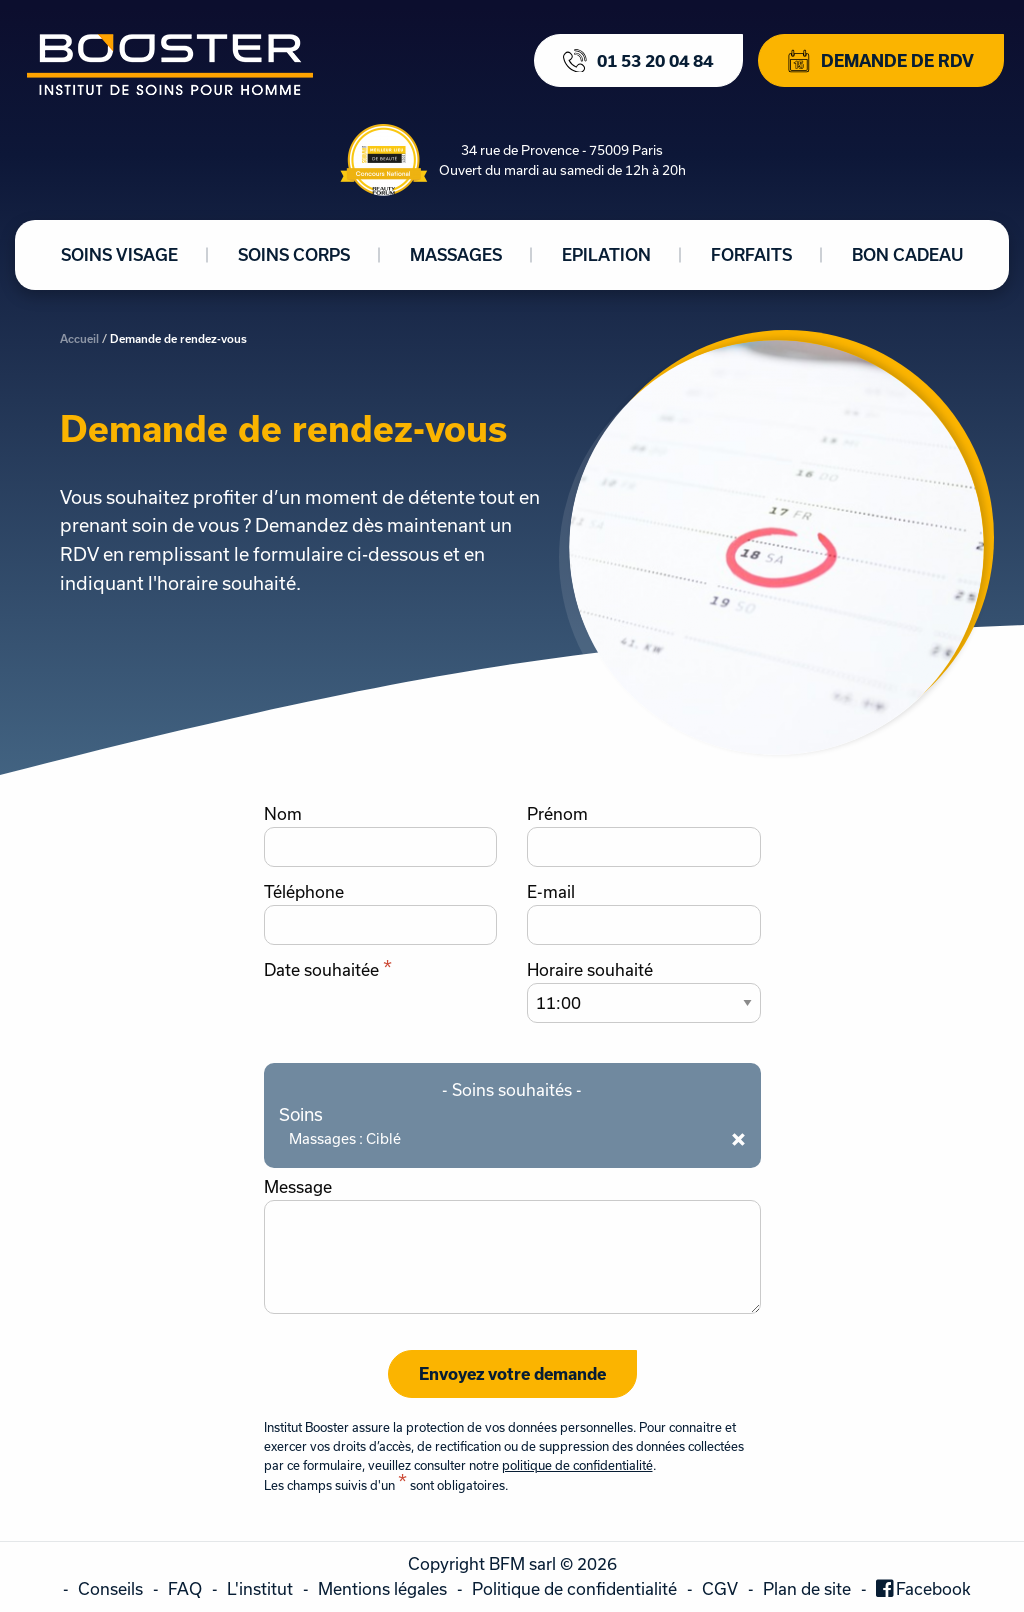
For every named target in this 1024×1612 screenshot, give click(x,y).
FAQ (185, 1588)
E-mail (551, 892)
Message (298, 1187)
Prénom (557, 814)
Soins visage (119, 254)
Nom (283, 814)
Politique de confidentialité (574, 1588)
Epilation (606, 254)
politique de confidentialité (577, 1465)
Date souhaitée (328, 970)
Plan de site (807, 1588)
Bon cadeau (907, 254)
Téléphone (304, 892)
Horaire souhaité (590, 970)
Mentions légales (382, 1588)
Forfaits (751, 254)
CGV (720, 1588)
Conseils (110, 1588)
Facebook (933, 1588)
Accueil (79, 338)
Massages (456, 254)
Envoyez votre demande (512, 1373)
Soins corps (294, 254)
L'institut (260, 1588)
